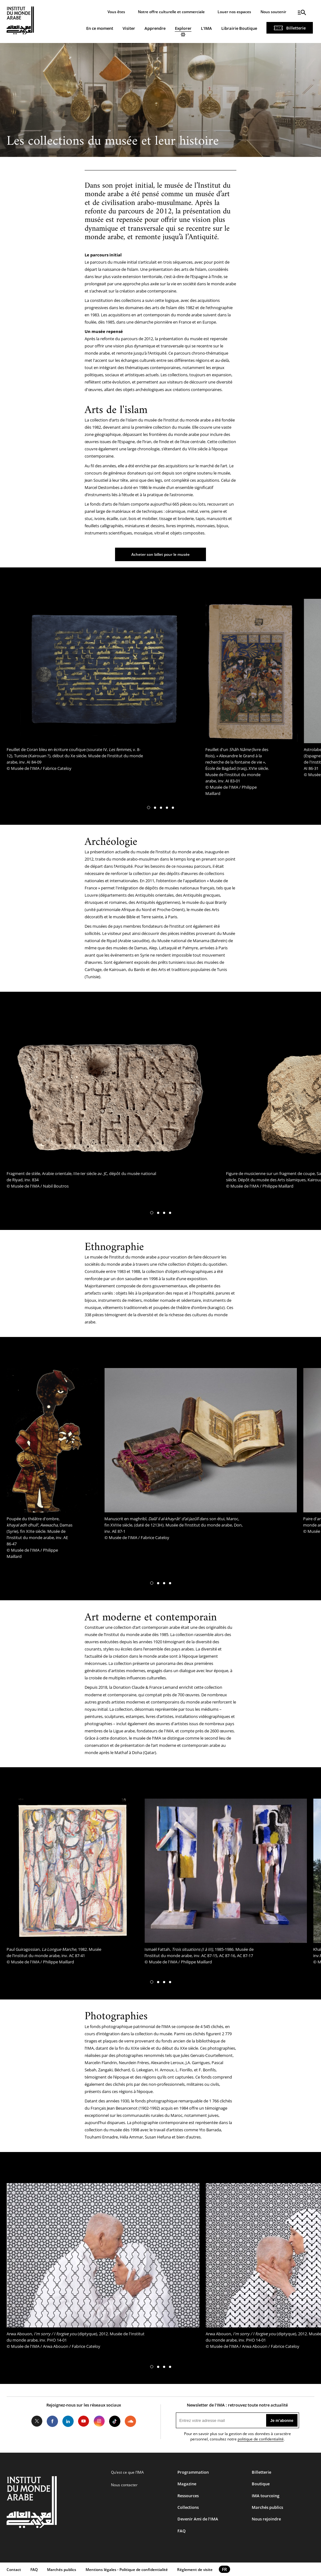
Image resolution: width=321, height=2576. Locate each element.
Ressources (188, 2495)
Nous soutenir (273, 11)
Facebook (52, 2421)
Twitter (37, 2421)
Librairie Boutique (239, 28)
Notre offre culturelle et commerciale (171, 11)
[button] (148, 807)
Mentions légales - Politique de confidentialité (127, 2569)
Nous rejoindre (266, 2519)
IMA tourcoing (265, 2495)
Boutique (261, 2484)
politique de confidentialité (261, 2439)
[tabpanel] (103, 687)
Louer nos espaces (234, 11)
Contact (14, 2569)
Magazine (186, 2484)
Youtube (83, 2421)
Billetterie (296, 28)
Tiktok (114, 2421)
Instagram (99, 2421)
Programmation (193, 2472)
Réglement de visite (195, 2569)
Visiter (129, 28)
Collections (188, 2507)
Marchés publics (267, 2507)
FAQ (181, 2531)
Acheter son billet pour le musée (160, 554)
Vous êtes (116, 11)
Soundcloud (130, 2421)
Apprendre (155, 28)
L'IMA (206, 28)
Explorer (183, 28)
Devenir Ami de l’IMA (197, 2519)
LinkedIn (68, 2421)
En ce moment (99, 28)
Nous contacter (124, 2484)
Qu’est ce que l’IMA (127, 2472)
